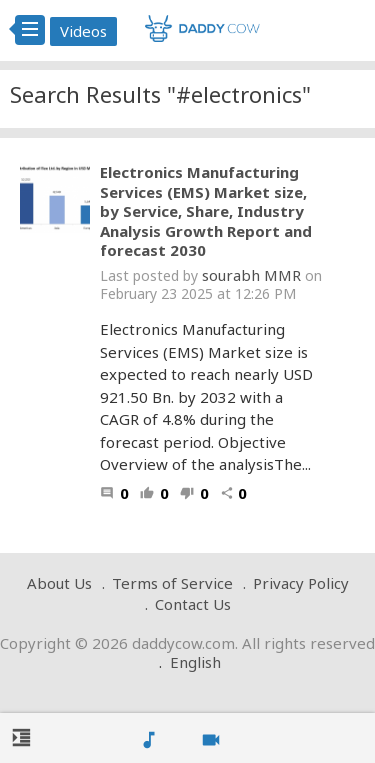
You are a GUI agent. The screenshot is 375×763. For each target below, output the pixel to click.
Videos (83, 31)
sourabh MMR (251, 275)
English (195, 662)
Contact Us (193, 604)
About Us (59, 583)
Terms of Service (172, 583)
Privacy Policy (301, 583)
